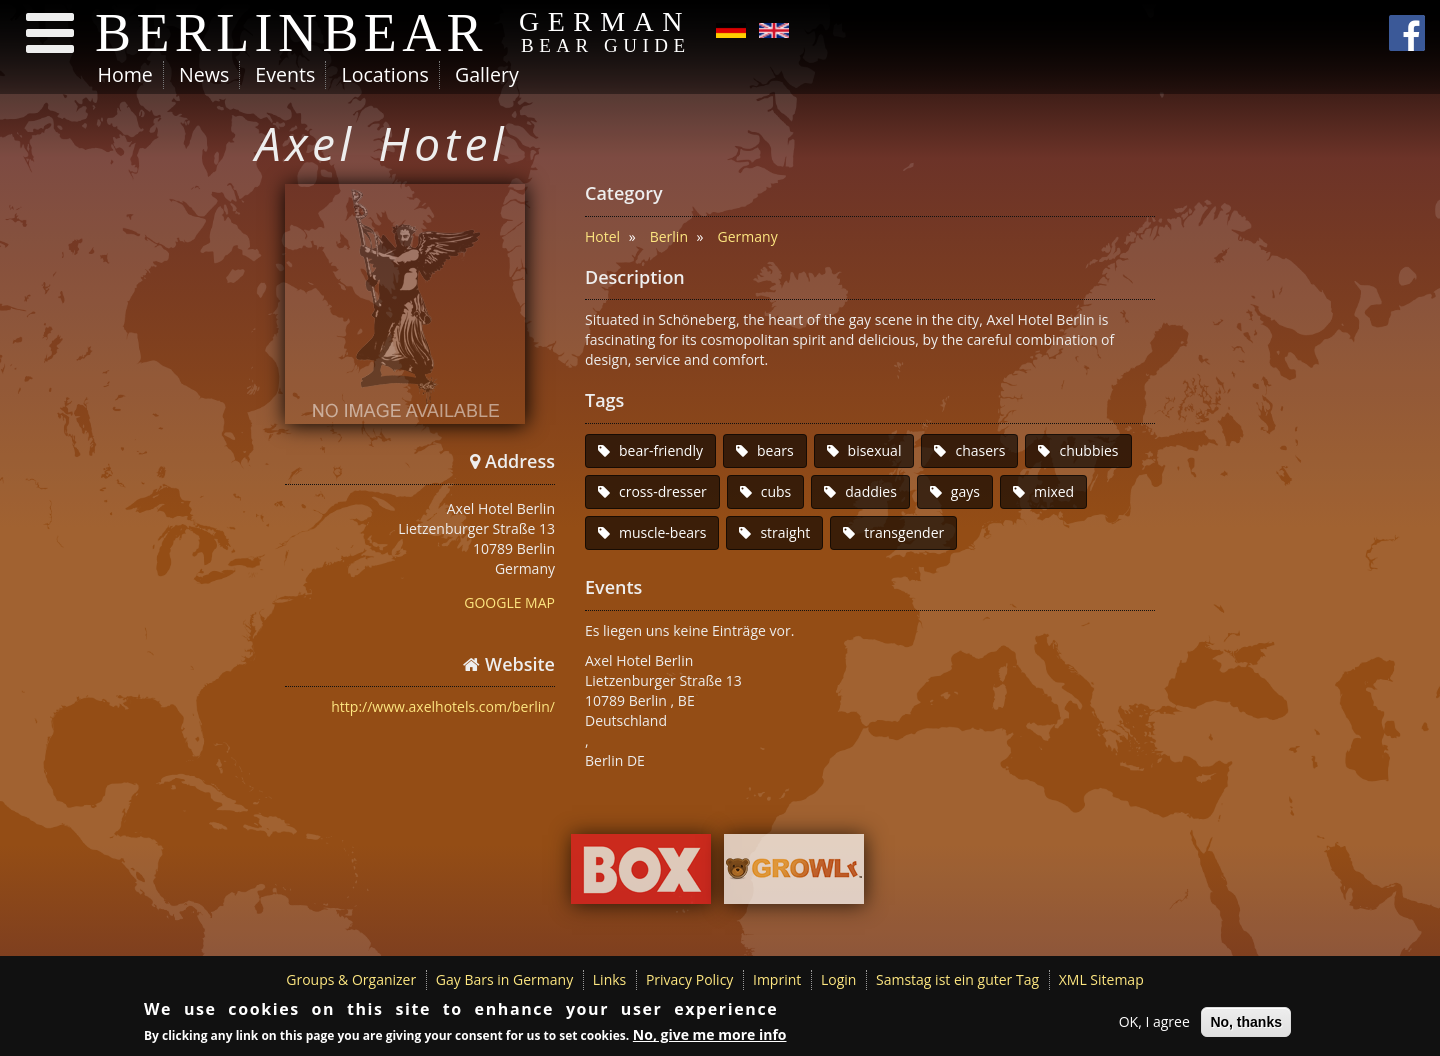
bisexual (875, 450)
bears (775, 450)
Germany (748, 236)
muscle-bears (662, 532)
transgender (904, 532)
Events (285, 74)
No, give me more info (710, 1037)
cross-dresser (663, 491)
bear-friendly (661, 450)
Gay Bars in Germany (504, 979)
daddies (871, 491)
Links (609, 979)
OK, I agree (1154, 1023)
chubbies (1088, 450)
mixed (1054, 491)
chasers (980, 450)
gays (965, 491)
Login (838, 979)
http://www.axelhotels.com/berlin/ (443, 706)
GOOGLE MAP (509, 602)
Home (125, 74)
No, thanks (1246, 1024)
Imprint (777, 979)
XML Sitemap (1101, 979)
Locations (384, 74)
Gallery (487, 74)
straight (785, 532)
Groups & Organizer (351, 979)
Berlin (669, 236)
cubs (776, 491)
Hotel (602, 236)
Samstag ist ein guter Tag (957, 979)
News (204, 74)
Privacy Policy (689, 979)
